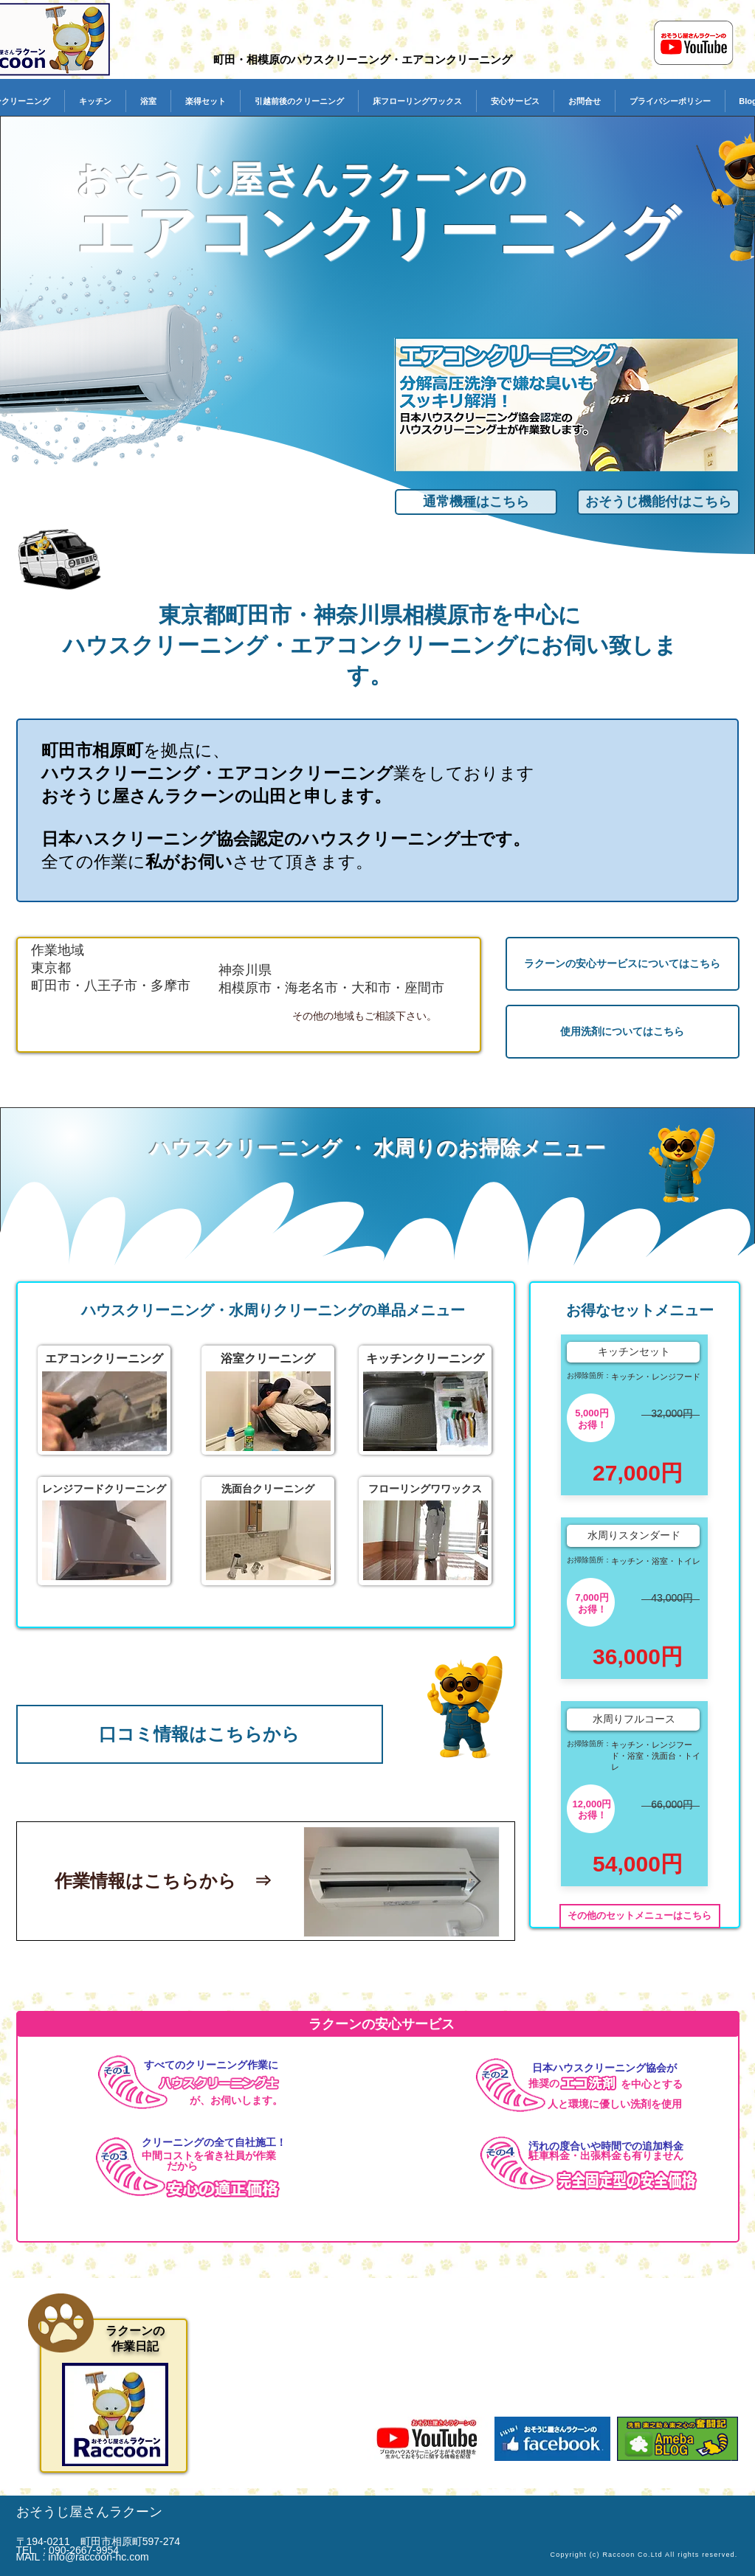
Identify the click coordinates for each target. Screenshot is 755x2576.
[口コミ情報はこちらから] (199, 1734)
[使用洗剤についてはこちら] (623, 1032)
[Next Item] (475, 1882)
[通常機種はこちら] (476, 502)
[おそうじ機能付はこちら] (658, 502)
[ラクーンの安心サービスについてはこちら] (623, 964)
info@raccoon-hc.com (98, 2557)
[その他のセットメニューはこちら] (639, 1916)
